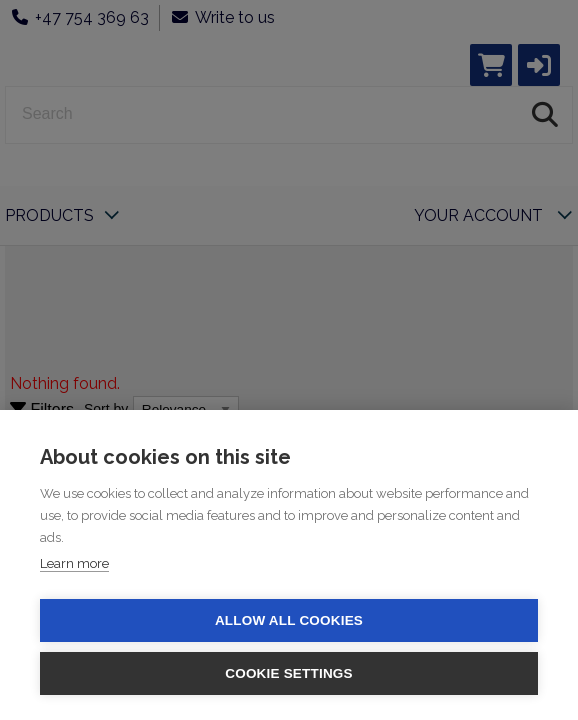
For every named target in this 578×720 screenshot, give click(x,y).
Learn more (74, 563)
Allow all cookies (289, 620)
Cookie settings (289, 673)
